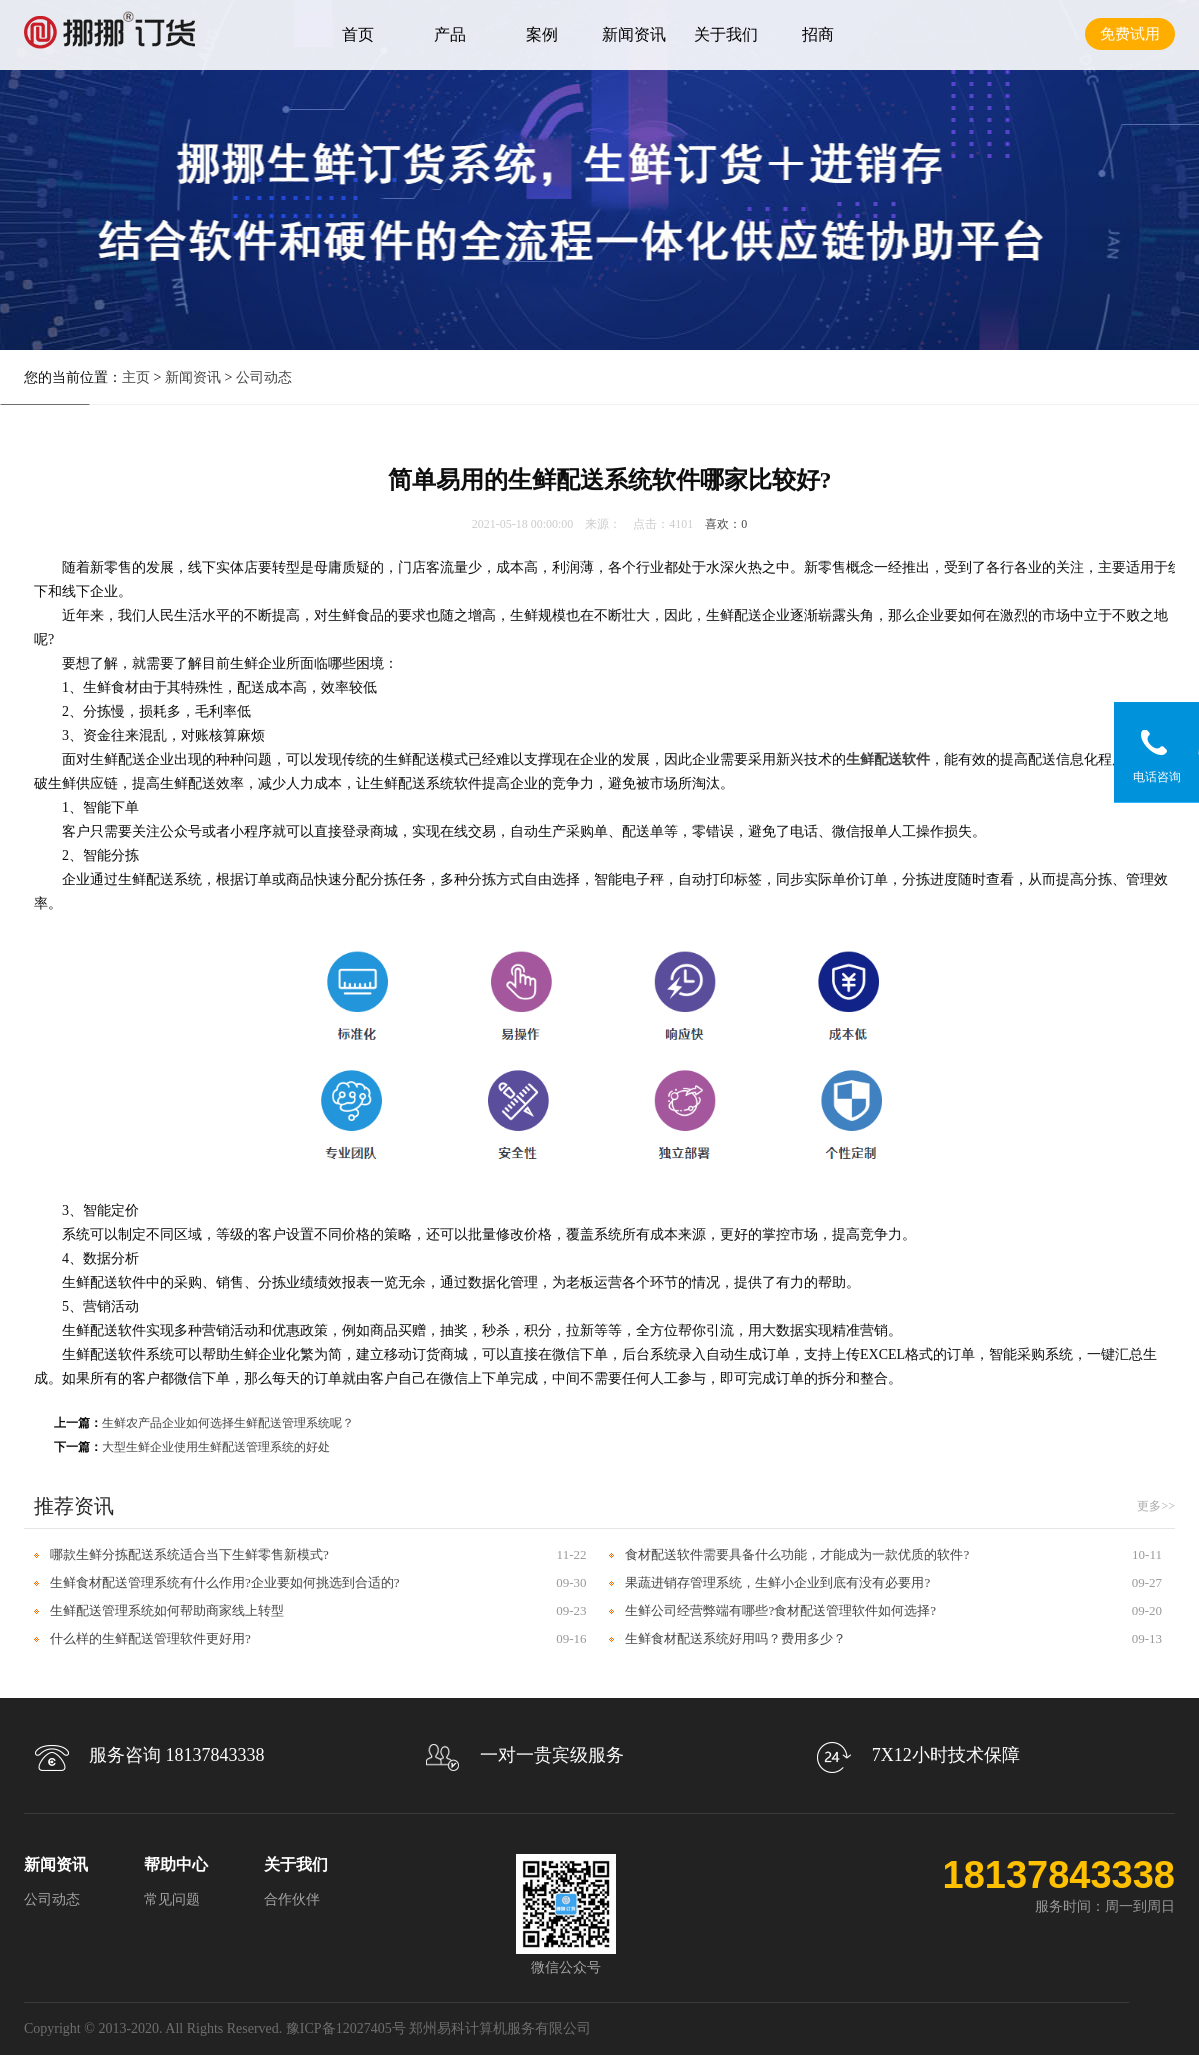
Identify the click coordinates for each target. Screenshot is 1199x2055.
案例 (542, 34)
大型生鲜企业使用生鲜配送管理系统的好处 (216, 1447)
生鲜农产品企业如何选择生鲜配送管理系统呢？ (228, 1423)
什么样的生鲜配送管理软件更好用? (150, 1638)
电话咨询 (1157, 777)
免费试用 (1130, 34)
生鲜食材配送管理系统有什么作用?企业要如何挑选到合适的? (225, 1582)
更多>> (1156, 1506)
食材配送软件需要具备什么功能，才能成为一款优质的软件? (797, 1554)
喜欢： (726, 524)
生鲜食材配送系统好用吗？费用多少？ (735, 1638)
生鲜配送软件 (888, 759)
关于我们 (726, 34)
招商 (818, 34)
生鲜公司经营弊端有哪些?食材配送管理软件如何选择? (780, 1610)
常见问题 (172, 1899)
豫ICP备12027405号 (346, 2028)
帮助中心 (176, 1864)
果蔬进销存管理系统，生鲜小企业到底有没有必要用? (777, 1582)
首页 (358, 34)
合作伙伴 (292, 1899)
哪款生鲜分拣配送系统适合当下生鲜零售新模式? (189, 1554)
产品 (450, 34)
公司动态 (264, 377)
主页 (136, 377)
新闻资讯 (634, 34)
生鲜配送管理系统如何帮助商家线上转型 (167, 1610)
